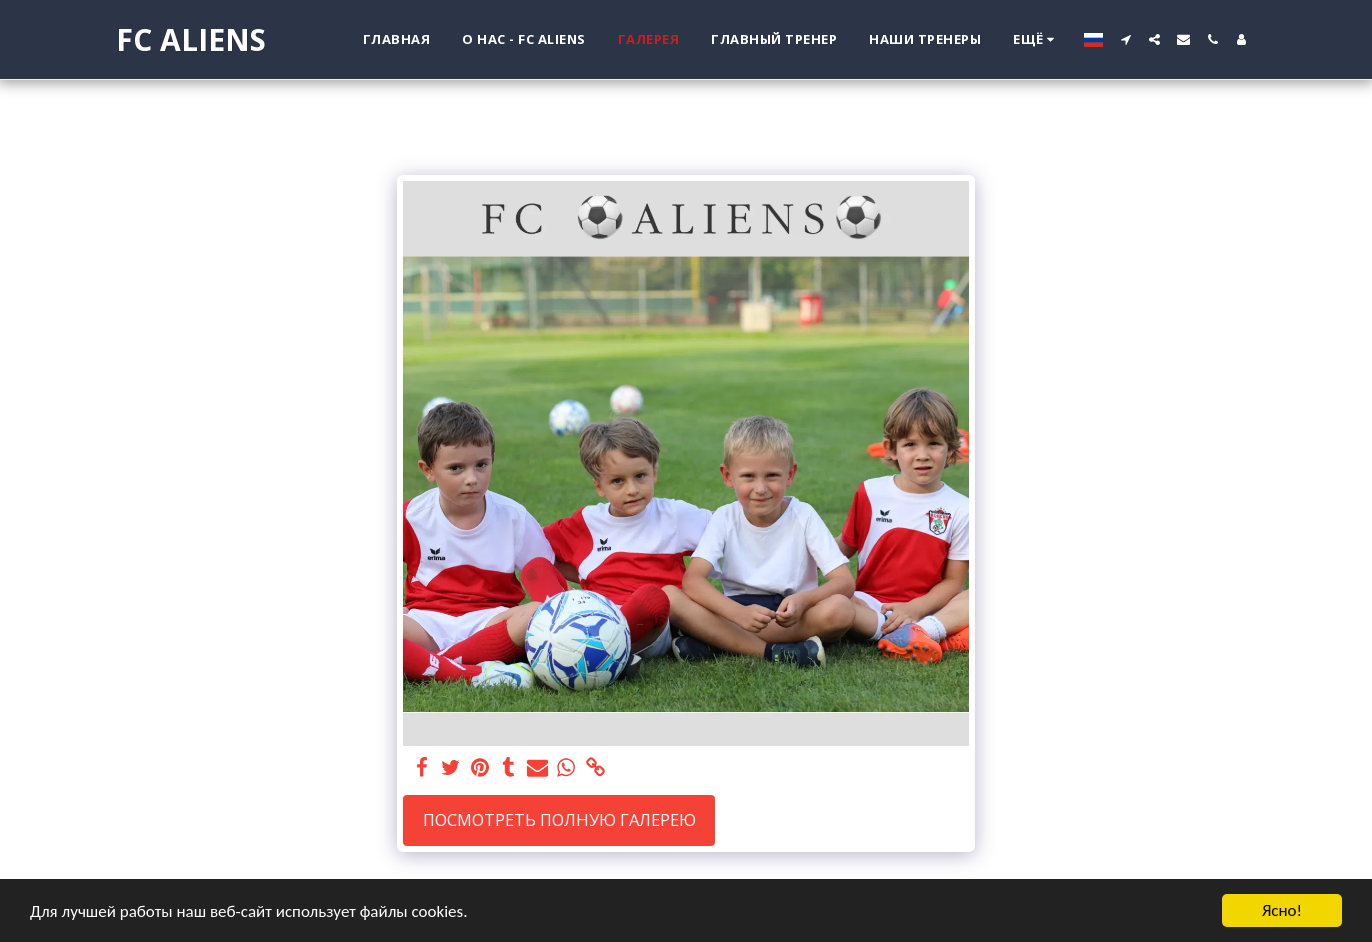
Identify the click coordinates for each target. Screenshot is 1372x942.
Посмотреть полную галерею (559, 819)
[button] (1125, 39)
